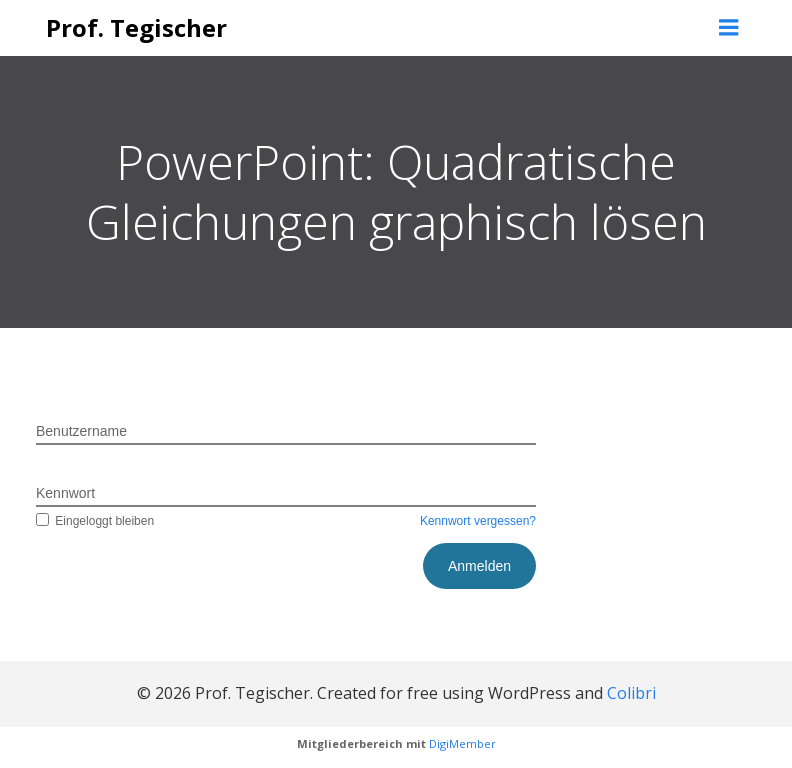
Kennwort (65, 493)
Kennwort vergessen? (478, 521)
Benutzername (81, 431)
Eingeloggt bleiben (95, 521)
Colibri (631, 693)
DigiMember (462, 743)
